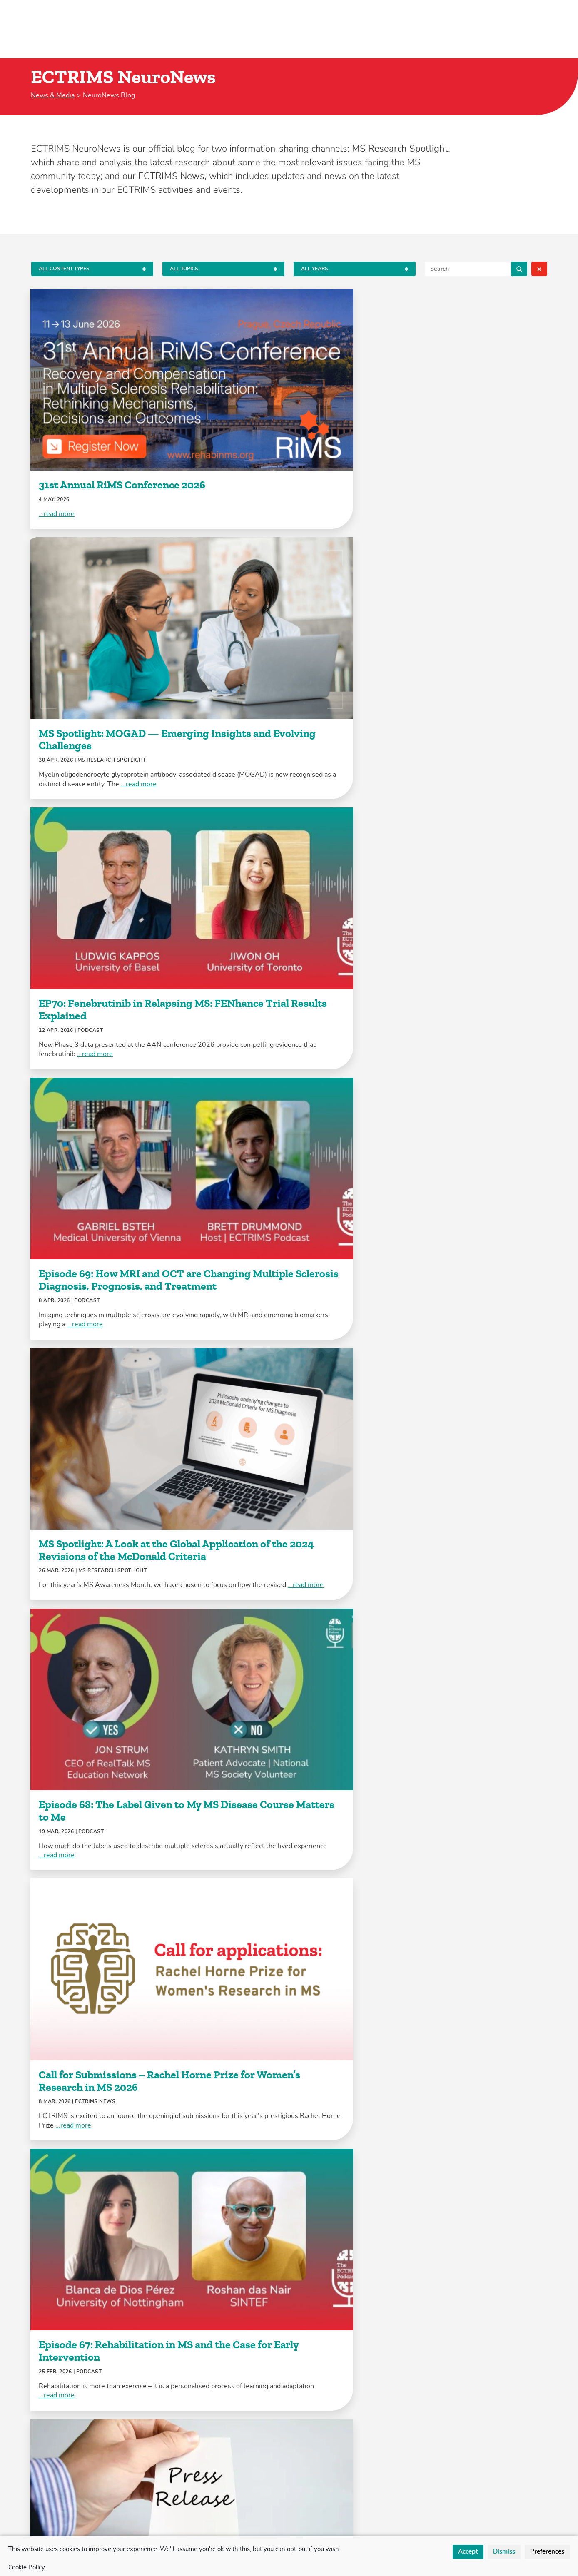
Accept (468, 2552)
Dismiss (504, 2552)
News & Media (53, 95)
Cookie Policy (26, 2567)
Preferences (547, 2552)
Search (519, 269)
